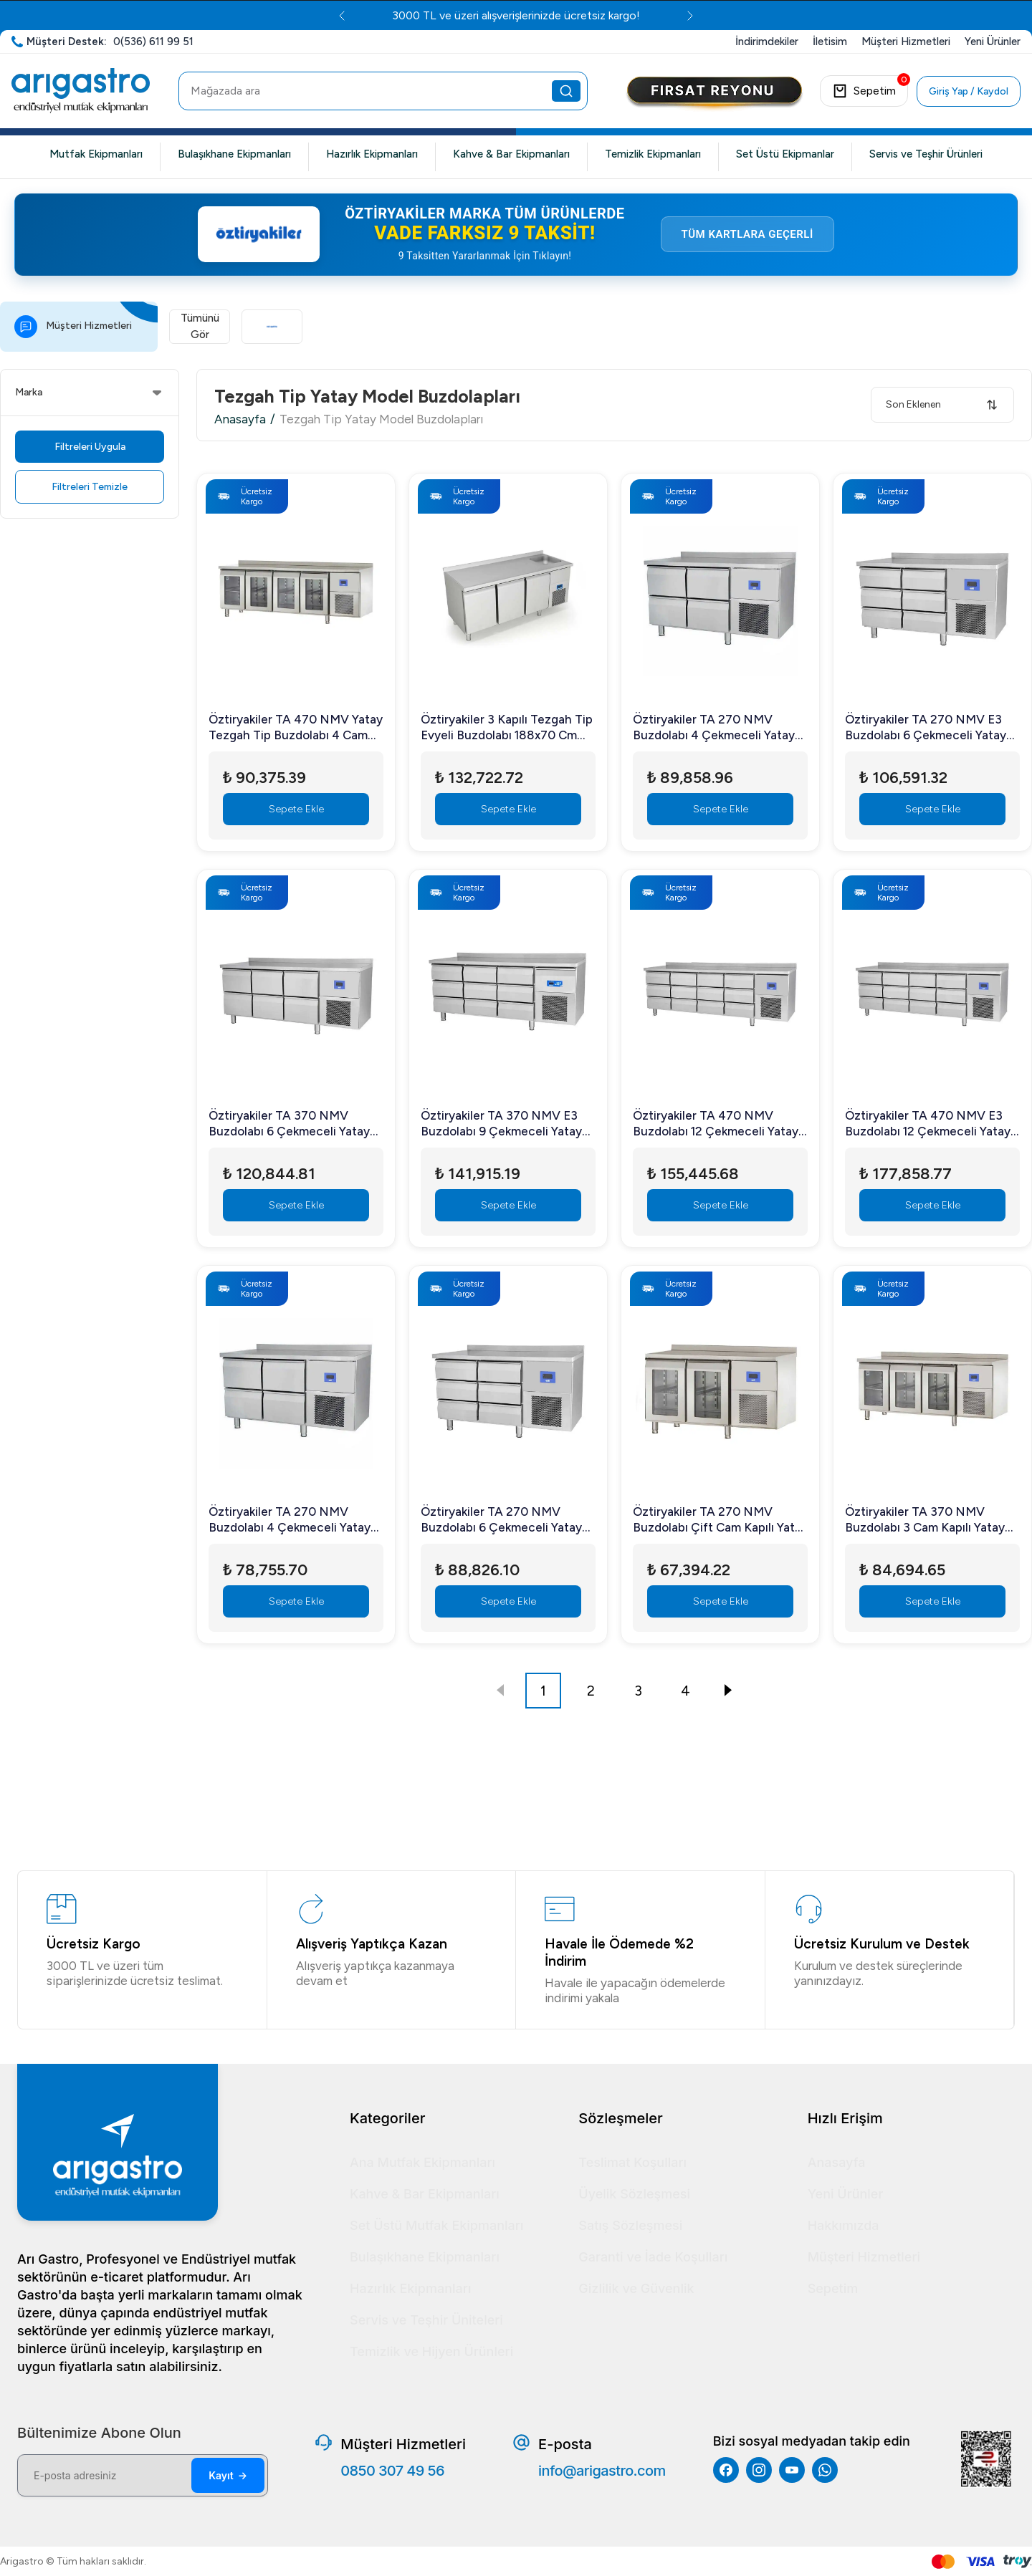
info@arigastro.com (602, 2470)
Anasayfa (240, 432)
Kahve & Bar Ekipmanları (511, 154)
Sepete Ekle (296, 822)
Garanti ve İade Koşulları (652, 2256)
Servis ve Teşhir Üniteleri (426, 2319)
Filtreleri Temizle (90, 500)
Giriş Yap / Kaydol (968, 91)
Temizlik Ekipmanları (653, 154)
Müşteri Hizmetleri (864, 2256)
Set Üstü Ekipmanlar (785, 154)
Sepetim (833, 2288)
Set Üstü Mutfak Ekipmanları (436, 2225)
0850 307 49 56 (392, 2470)
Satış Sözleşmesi (630, 2225)
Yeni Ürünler (846, 2193)
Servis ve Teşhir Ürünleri (926, 154)
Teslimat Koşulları (632, 2162)
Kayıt (228, 2475)
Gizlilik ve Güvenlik (636, 2288)
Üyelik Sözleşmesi (634, 2193)
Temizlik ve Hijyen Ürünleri (431, 2351)
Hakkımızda (843, 2225)
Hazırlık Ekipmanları (372, 154)
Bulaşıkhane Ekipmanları (234, 154)
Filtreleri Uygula (89, 459)
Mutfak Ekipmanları (96, 154)
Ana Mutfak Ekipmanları (422, 2162)
